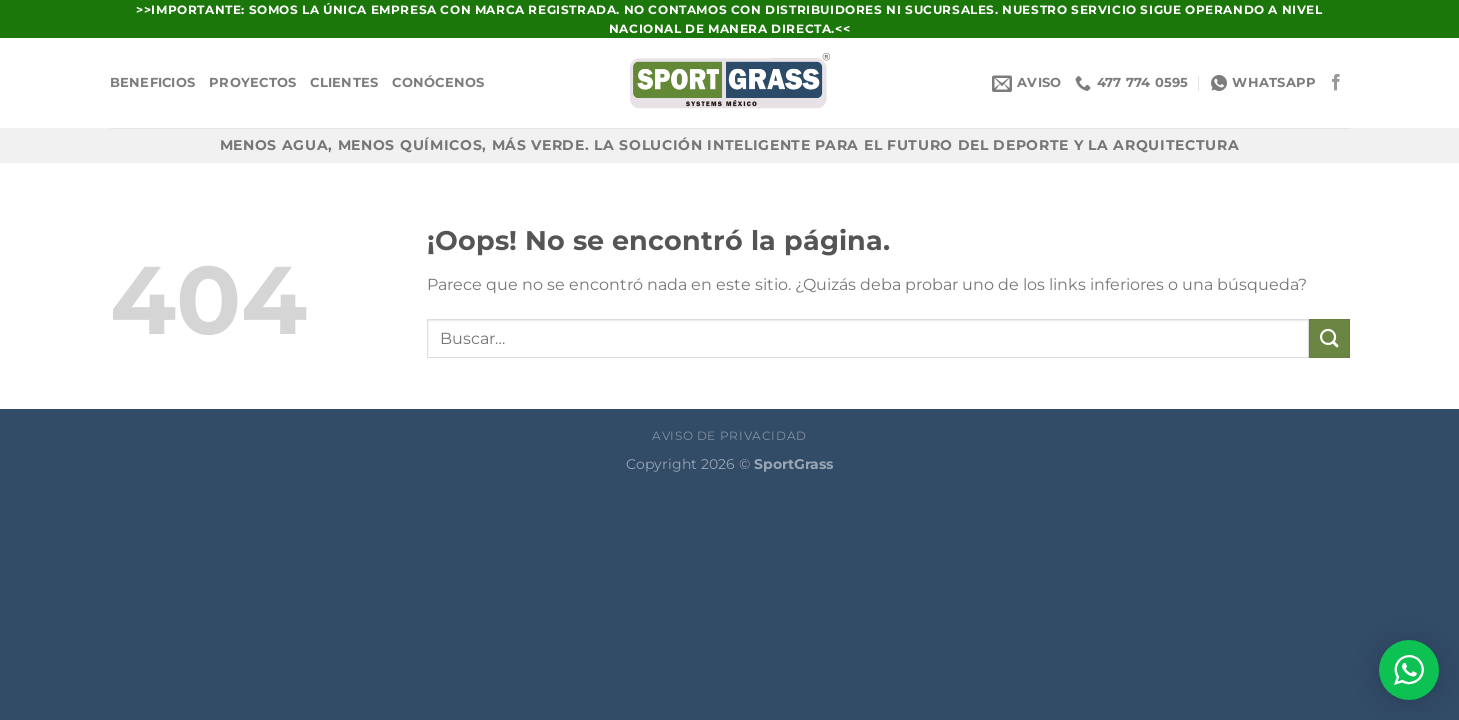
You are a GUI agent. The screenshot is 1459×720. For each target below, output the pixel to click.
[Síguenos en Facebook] (1336, 83)
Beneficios (153, 82)
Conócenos (438, 82)
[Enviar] (1329, 338)
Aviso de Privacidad (729, 435)
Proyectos (252, 82)
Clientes (344, 82)
